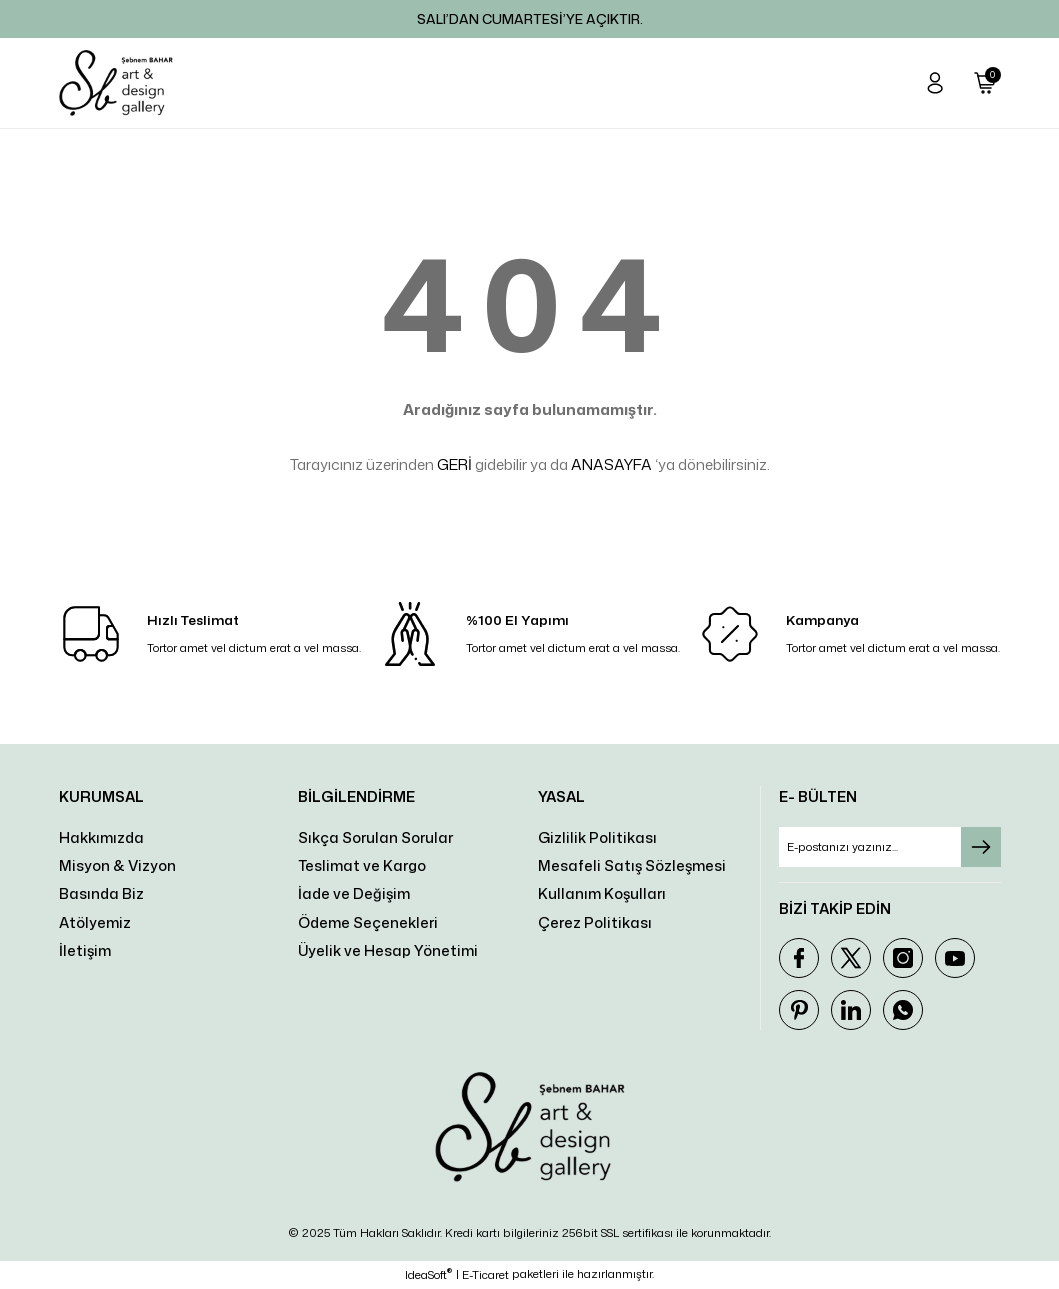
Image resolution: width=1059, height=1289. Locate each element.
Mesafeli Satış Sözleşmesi (632, 865)
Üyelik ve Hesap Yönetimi (388, 950)
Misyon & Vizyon (117, 865)
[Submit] (981, 847)
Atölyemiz (95, 922)
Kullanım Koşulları (602, 893)
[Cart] (985, 83)
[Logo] (116, 83)
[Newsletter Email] (890, 847)
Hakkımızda (101, 837)
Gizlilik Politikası (597, 837)
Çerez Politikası (595, 922)
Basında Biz (101, 893)
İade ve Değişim (354, 893)
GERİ (454, 464)
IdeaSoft (428, 1275)
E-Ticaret (485, 1275)
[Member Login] (935, 83)
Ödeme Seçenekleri (368, 922)
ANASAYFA (611, 464)
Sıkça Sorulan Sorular (375, 837)
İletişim (85, 950)
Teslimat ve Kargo (362, 865)
